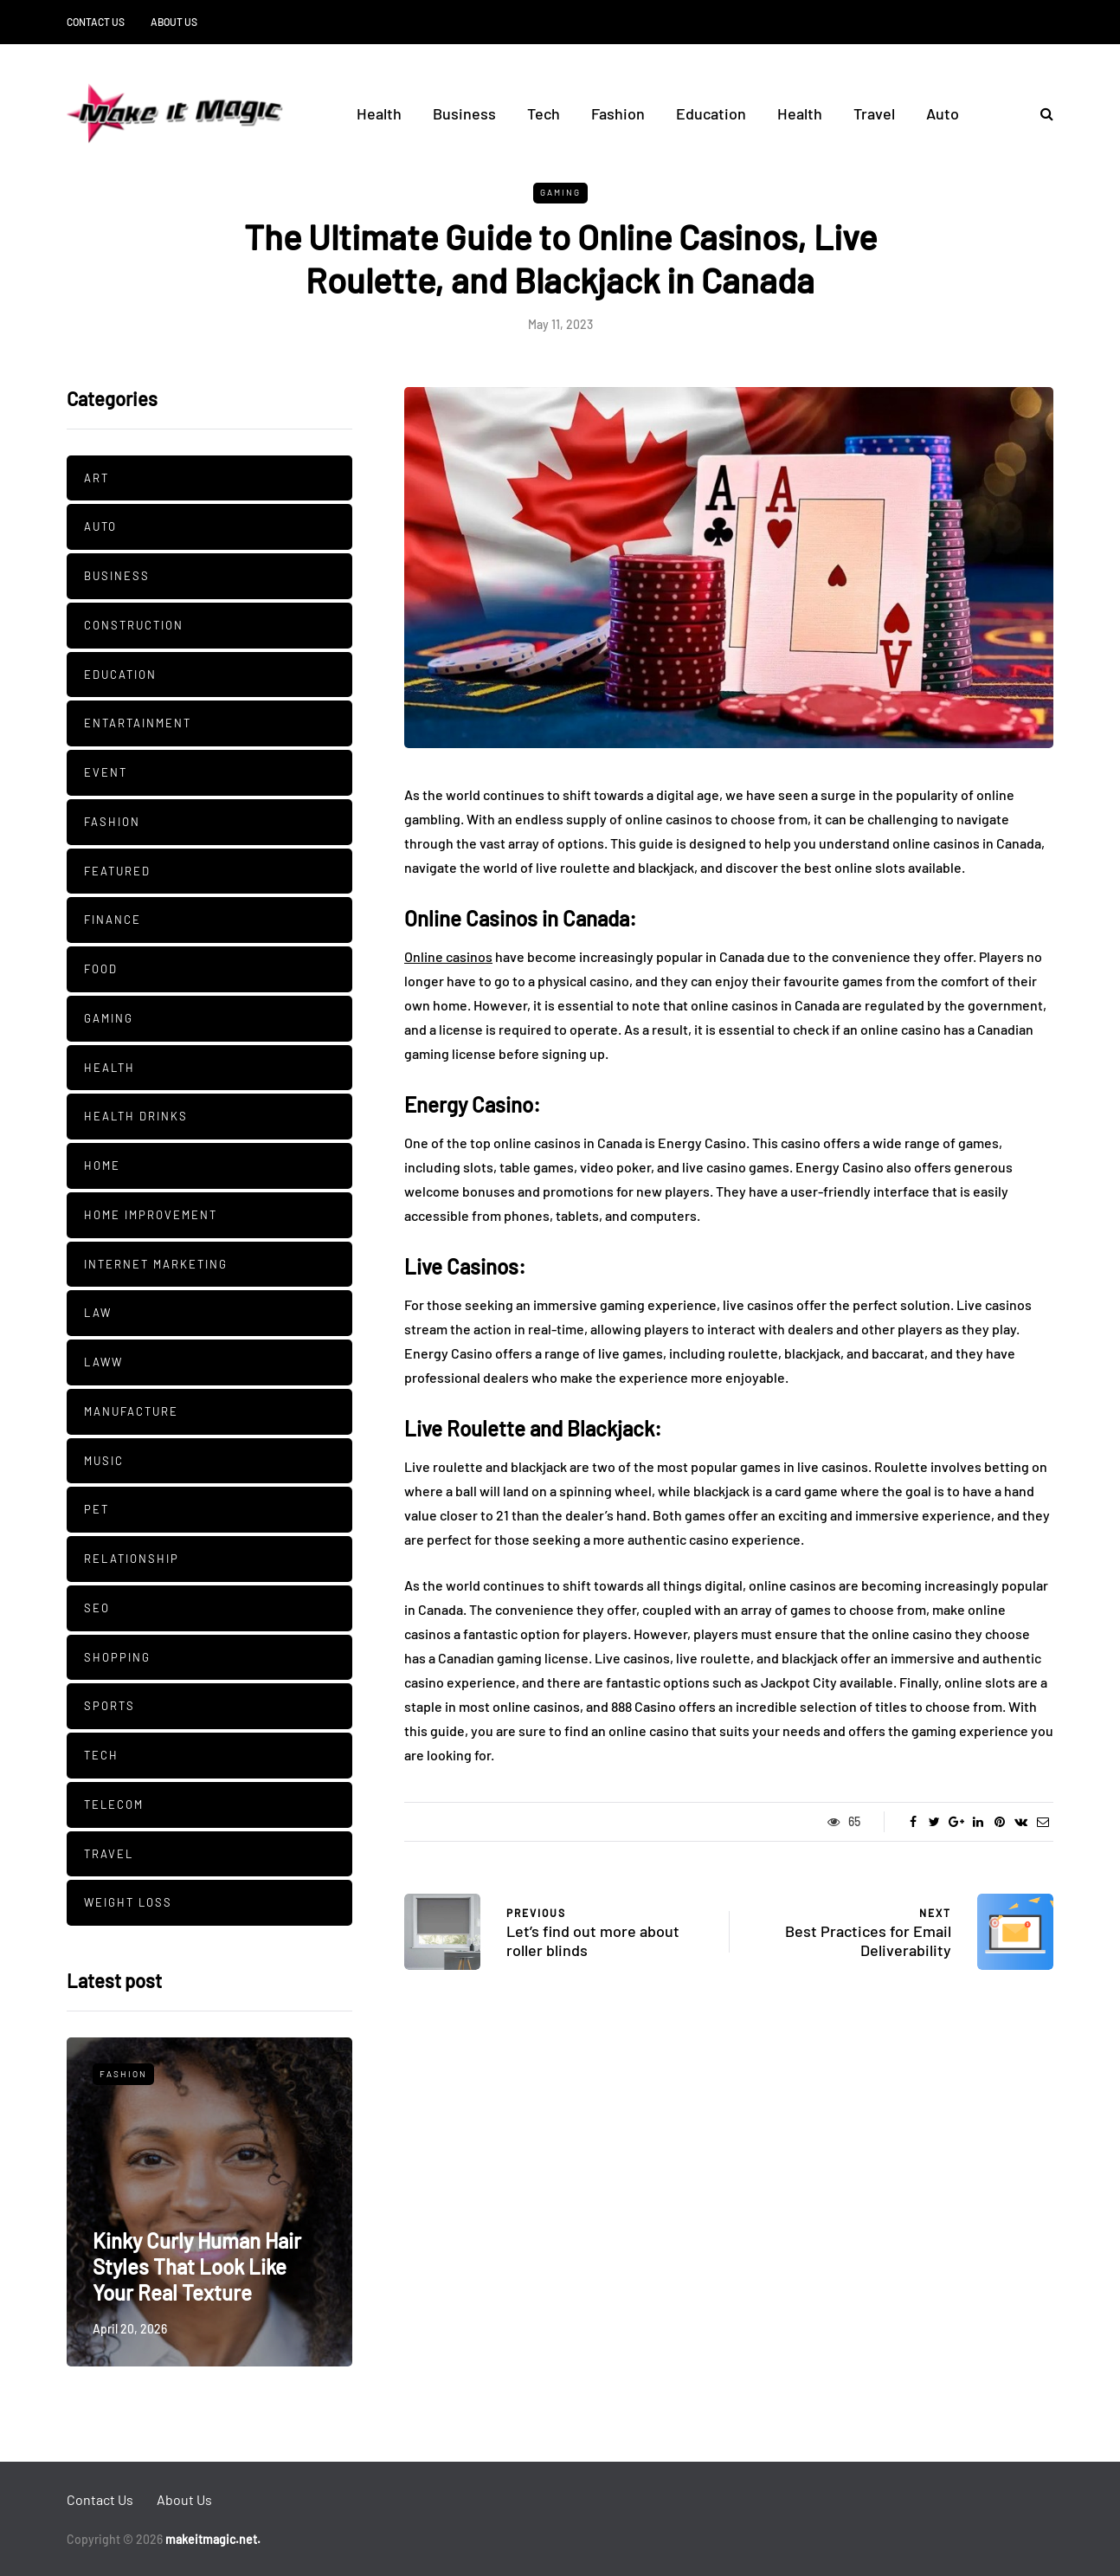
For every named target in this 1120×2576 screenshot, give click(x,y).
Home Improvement (150, 1215)
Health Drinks (136, 1116)
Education (711, 113)
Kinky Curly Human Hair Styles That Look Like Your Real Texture (197, 2266)
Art (96, 478)
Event (105, 772)
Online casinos (448, 956)
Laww (103, 1362)
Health (379, 113)
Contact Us (96, 22)
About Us (174, 22)
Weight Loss (128, 1902)
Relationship (131, 1559)
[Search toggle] (1040, 113)
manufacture (131, 1411)
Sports (109, 1706)
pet (96, 1509)
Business (464, 113)
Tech (543, 113)
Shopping (117, 1657)
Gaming (560, 192)
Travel (874, 113)
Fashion (618, 113)
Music (104, 1461)
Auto (942, 113)
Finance (112, 919)
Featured (117, 871)
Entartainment (137, 723)
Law (98, 1313)
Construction (133, 625)
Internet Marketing (156, 1264)
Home (102, 1165)
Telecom (114, 1804)
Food (101, 969)
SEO (97, 1608)
